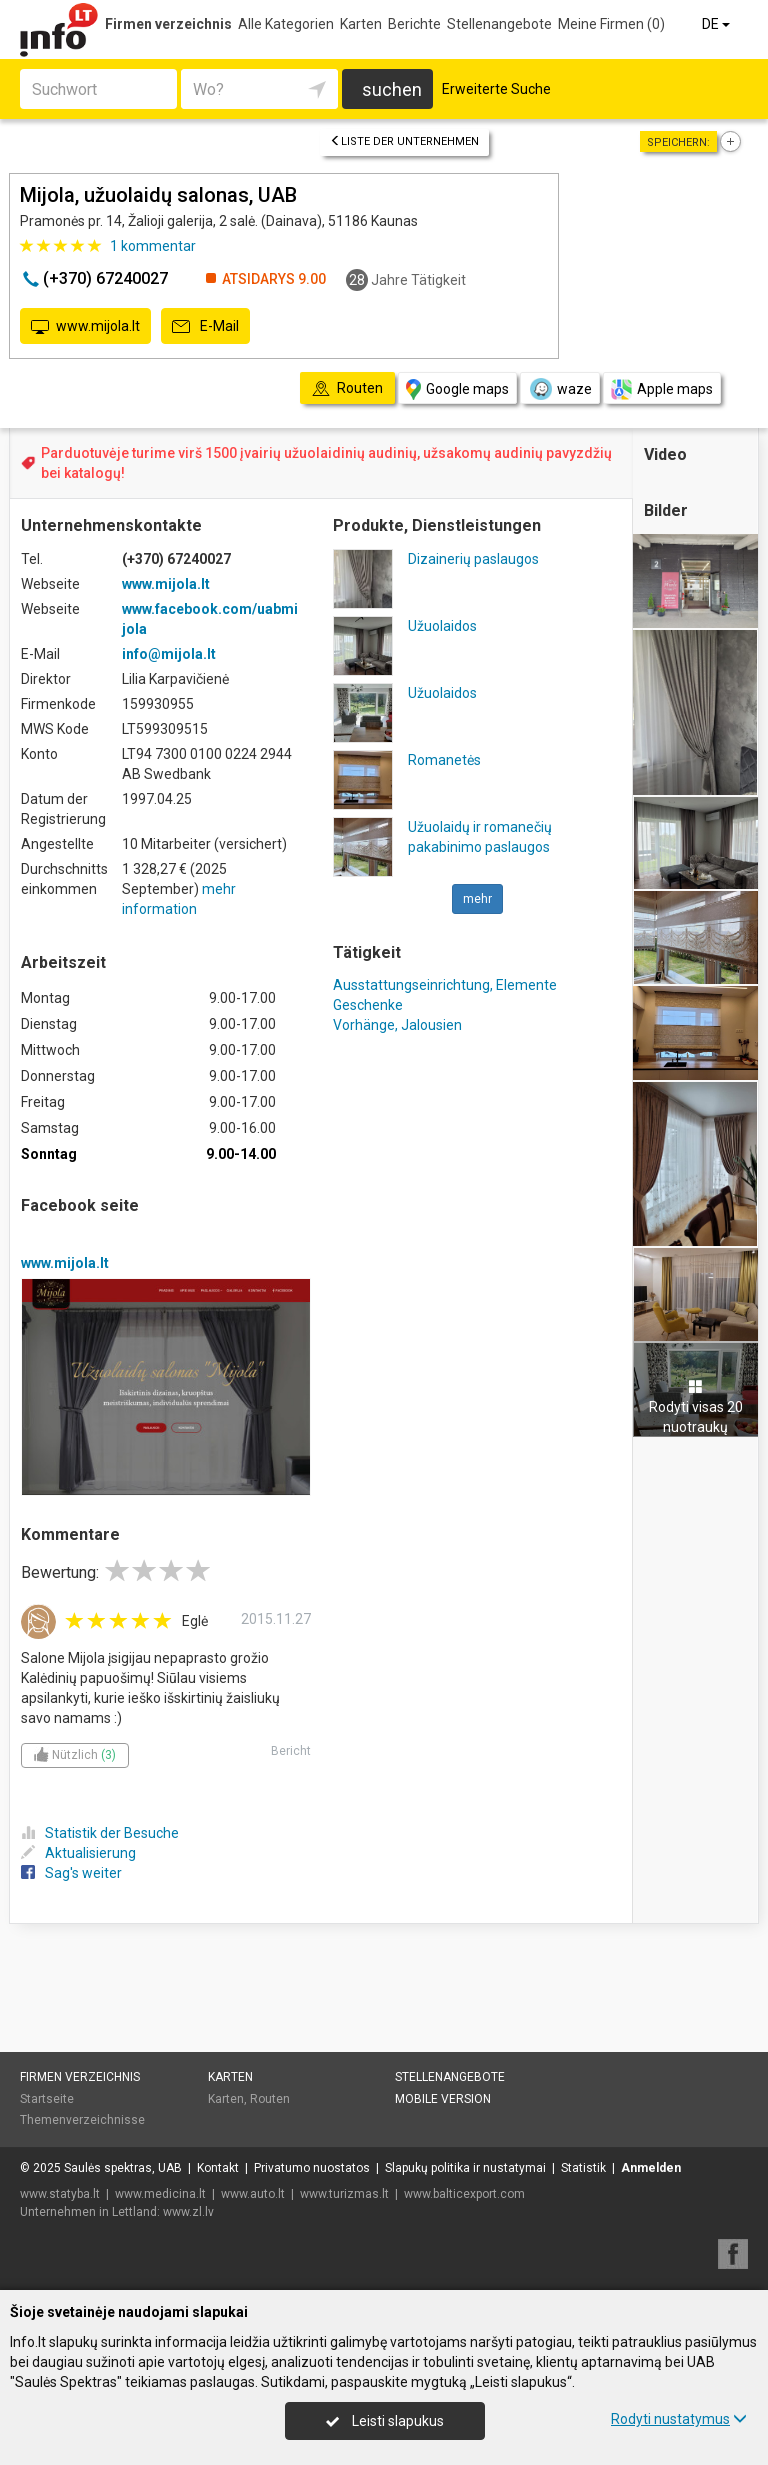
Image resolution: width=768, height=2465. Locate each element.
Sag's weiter (71, 1873)
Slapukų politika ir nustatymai (465, 2168)
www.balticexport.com (464, 2194)
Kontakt (218, 2168)
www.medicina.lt (160, 2194)
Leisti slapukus (385, 2421)
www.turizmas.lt (344, 2194)
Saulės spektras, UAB (123, 2168)
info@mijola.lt (169, 654)
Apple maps (662, 389)
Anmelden (651, 2168)
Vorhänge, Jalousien (397, 1025)
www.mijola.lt (85, 327)
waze (560, 389)
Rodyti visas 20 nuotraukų (696, 1407)
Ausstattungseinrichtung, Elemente (445, 985)
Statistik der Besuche (100, 1833)
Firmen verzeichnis (168, 24)
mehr (477, 899)
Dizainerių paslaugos (473, 559)
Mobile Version (443, 2099)
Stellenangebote (499, 24)
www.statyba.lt (60, 2194)
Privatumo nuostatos (312, 2168)
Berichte (414, 24)
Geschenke (368, 1005)
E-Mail (205, 327)
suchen (392, 89)
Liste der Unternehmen (404, 141)
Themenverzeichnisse (82, 2120)
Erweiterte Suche (496, 89)
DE (717, 24)
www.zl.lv (188, 2212)
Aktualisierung (78, 1853)
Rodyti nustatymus (679, 2419)
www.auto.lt (253, 2194)
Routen (270, 2099)
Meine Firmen (611, 24)
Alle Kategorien (286, 24)
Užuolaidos (442, 626)
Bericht (291, 1751)
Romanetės (444, 760)
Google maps (457, 389)
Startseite (47, 2099)
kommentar (153, 246)
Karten (361, 24)
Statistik (583, 2168)
